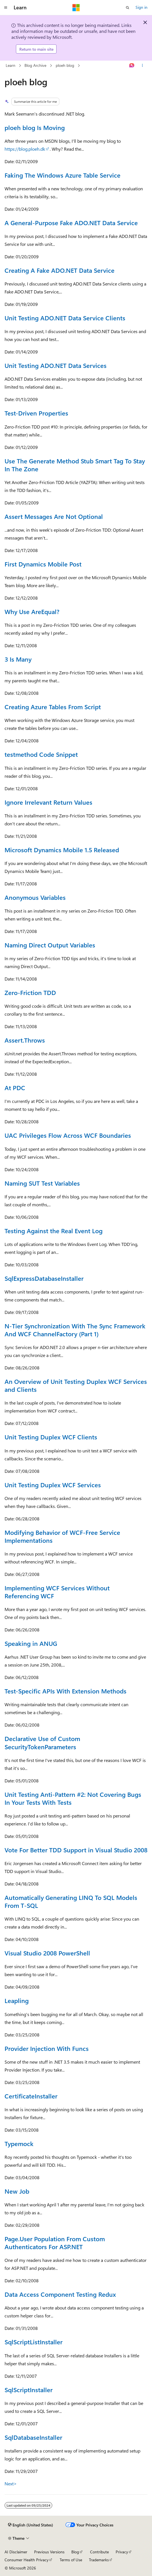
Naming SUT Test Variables (42, 1183)
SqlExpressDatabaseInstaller (44, 1278)
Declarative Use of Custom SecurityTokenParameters (42, 1742)
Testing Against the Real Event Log (54, 1231)
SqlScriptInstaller (29, 2390)
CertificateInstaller (31, 2096)
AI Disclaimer (16, 2551)
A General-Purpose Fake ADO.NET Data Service (71, 223)
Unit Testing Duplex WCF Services (53, 1485)
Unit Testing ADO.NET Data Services (56, 365)
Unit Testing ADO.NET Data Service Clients (65, 318)
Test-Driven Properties (36, 413)
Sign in (141, 7)
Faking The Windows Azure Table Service (62, 175)
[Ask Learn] (132, 65)
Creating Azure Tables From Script (53, 707)
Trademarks (99, 2559)
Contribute (99, 2551)
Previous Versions (49, 2551)
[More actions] (142, 65)
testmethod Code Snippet (41, 754)
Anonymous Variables (35, 897)
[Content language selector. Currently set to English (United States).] (31, 2525)
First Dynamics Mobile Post (43, 564)
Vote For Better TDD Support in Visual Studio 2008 (76, 1850)
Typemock (19, 2143)
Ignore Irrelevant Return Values (48, 802)
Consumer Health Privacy (27, 2559)
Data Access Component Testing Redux (60, 2294)
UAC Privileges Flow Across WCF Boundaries (68, 1135)
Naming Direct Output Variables (50, 945)
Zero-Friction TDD (30, 992)
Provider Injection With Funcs (47, 2048)
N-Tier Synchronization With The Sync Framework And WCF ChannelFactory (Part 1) (75, 1330)
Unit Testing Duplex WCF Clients (51, 1437)
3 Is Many (18, 659)
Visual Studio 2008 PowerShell (47, 1953)
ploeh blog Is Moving (35, 127)
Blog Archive (35, 65)
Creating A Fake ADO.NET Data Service (59, 270)
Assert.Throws (25, 1040)
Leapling (17, 2000)
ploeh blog (65, 65)
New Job (17, 2191)
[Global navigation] (5, 8)
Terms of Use (71, 2559)
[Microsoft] (76, 7)
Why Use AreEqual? (32, 611)
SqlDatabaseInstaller (33, 2437)
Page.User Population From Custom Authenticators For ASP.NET (55, 2243)
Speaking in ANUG (31, 1643)
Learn (10, 65)
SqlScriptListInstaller (34, 2342)
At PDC (15, 1088)
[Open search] (127, 8)
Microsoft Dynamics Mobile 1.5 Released (62, 850)
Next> (11, 2483)
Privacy (122, 2551)
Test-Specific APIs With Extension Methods (65, 1691)
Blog (75, 2551)
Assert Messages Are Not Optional (54, 516)
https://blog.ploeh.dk (25, 149)
